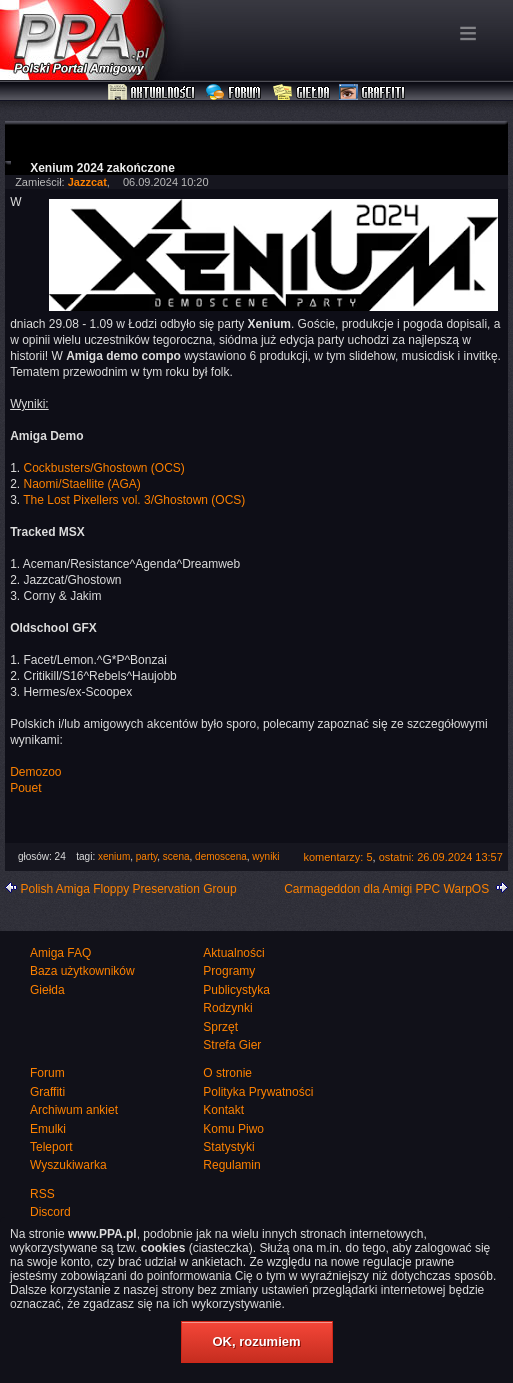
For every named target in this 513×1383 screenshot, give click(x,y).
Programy (229, 971)
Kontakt (223, 1110)
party (147, 856)
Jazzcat (87, 182)
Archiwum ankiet (74, 1110)
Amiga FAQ (60, 953)
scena (176, 856)
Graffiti (372, 93)
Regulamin (231, 1165)
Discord (50, 1212)
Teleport (51, 1147)
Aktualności (152, 93)
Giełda (301, 93)
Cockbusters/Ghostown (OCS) (103, 468)
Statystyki (228, 1147)
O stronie (227, 1073)
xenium (114, 856)
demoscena (221, 856)
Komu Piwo (233, 1129)
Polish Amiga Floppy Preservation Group (128, 889)
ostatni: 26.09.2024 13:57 (441, 857)
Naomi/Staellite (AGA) (81, 484)
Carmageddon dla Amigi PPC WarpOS (386, 889)
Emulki (48, 1129)
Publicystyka (236, 990)
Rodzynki (227, 1008)
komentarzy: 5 (337, 857)
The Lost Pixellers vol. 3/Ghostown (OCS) (134, 500)
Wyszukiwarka (68, 1165)
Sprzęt (220, 1027)
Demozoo (35, 772)
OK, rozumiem (256, 1341)
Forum (235, 93)
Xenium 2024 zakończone (102, 168)
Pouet (25, 788)
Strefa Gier (232, 1045)
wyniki (265, 856)
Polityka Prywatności (258, 1092)
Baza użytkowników (82, 971)
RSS (42, 1194)
